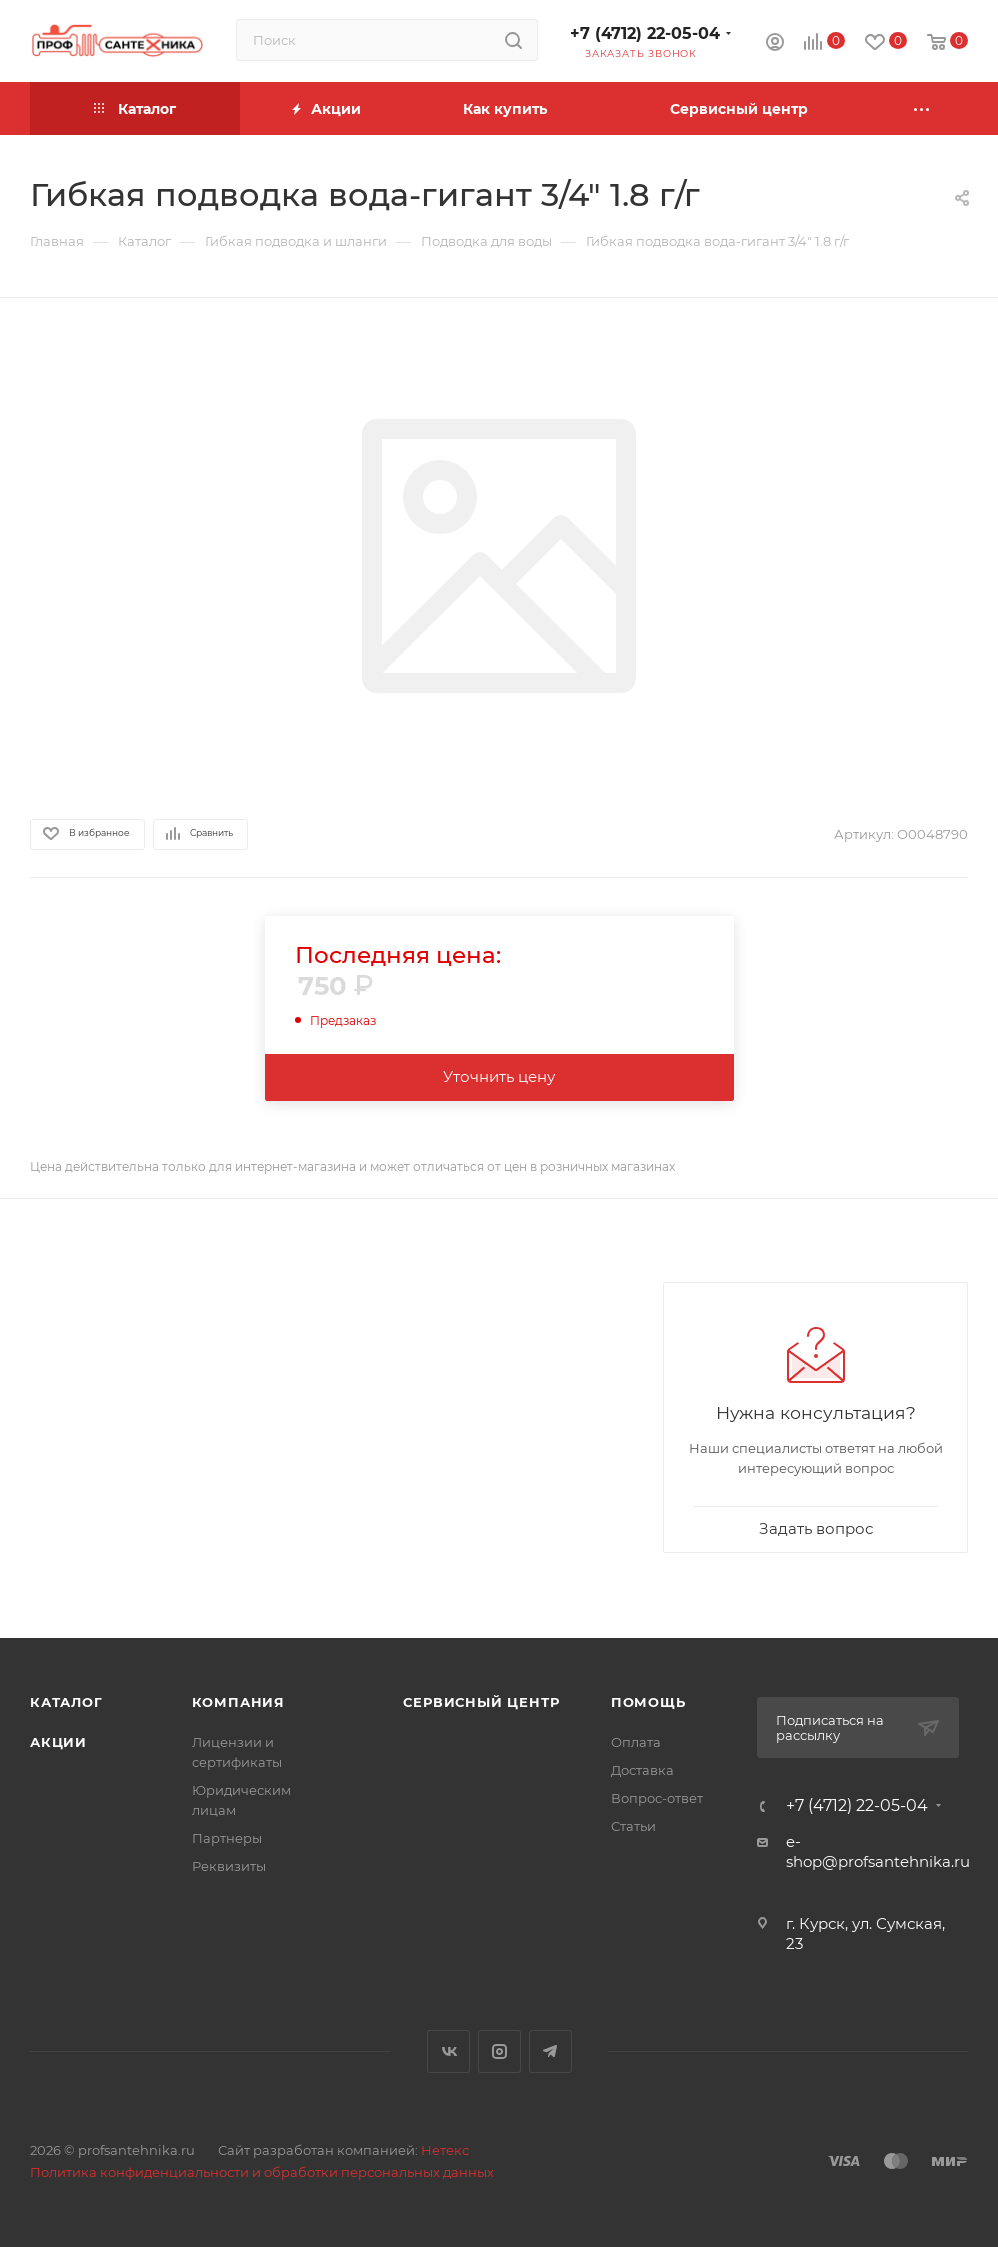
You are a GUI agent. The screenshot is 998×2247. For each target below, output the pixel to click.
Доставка (642, 1770)
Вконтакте (448, 2051)
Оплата (636, 1742)
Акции (58, 1742)
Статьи (633, 1826)
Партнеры (227, 1838)
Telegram (550, 2051)
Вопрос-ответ (657, 1798)
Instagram (499, 2051)
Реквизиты (229, 1866)
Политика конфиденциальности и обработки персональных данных (262, 2172)
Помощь (648, 1702)
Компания (238, 1702)
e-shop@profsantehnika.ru (878, 1851)
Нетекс (445, 2150)
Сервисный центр (481, 1702)
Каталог (66, 1702)
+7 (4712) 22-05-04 (645, 33)
